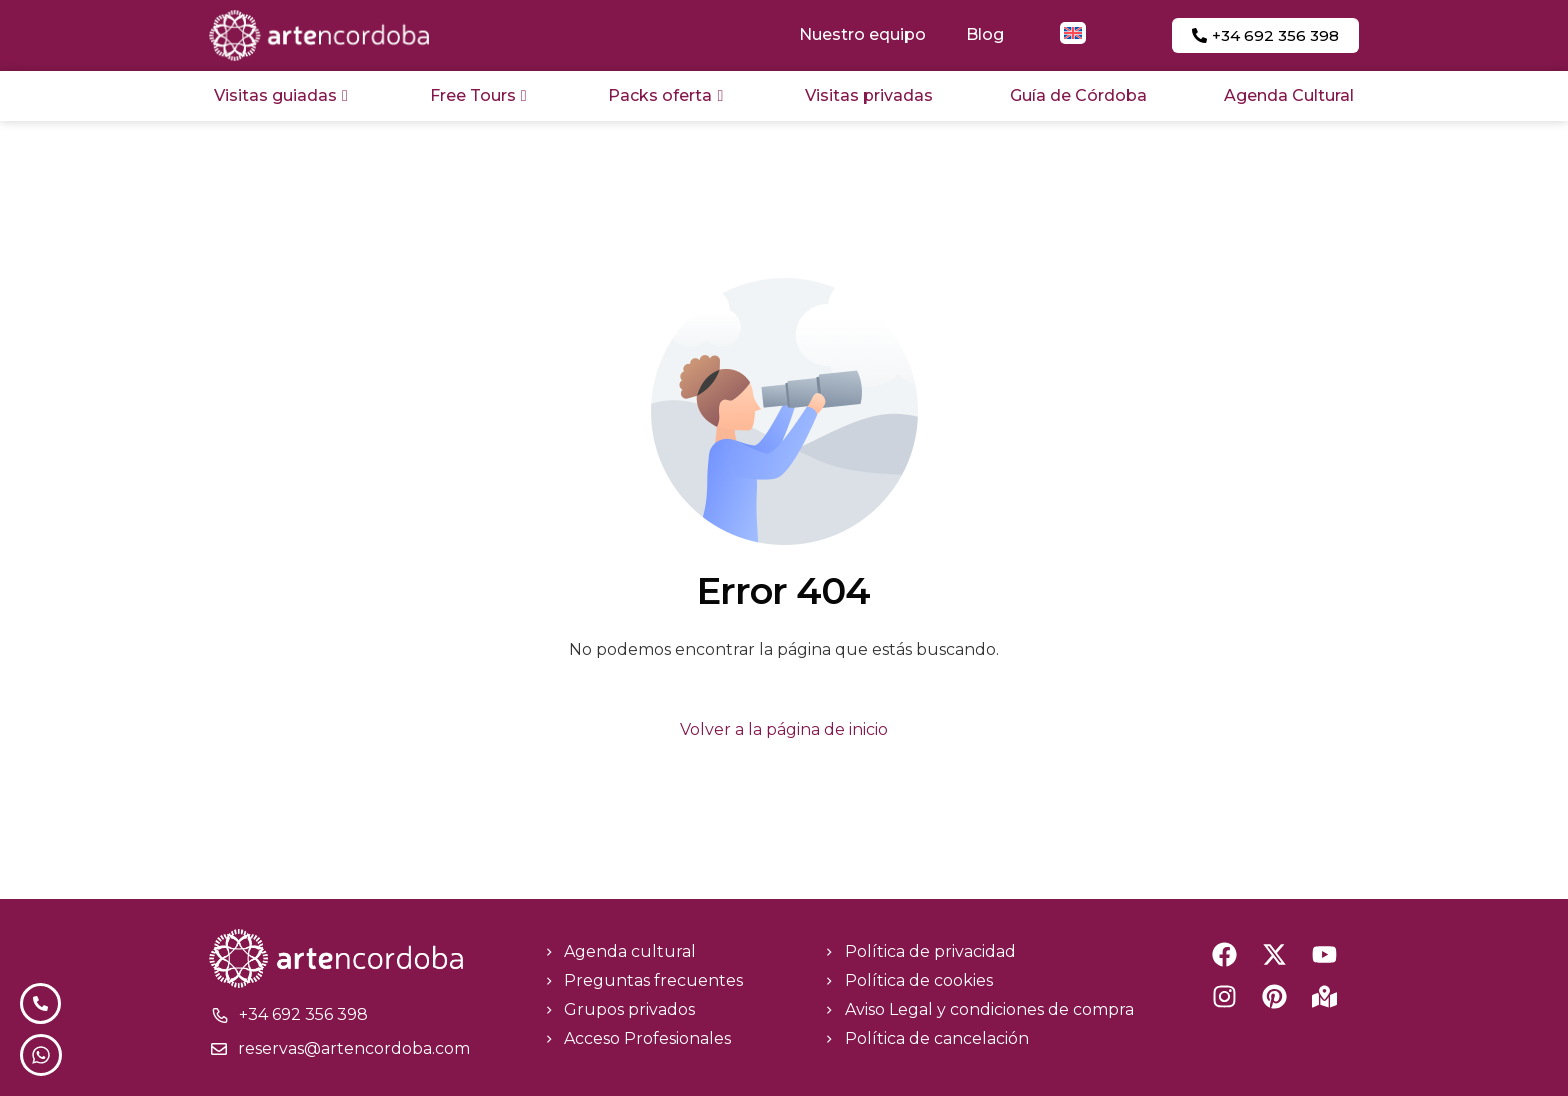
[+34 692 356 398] (220, 1015)
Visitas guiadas (281, 95)
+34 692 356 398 (303, 1014)
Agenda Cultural (1289, 95)
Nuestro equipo (862, 34)
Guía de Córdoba (1078, 95)
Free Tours (478, 95)
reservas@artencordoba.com (354, 1048)
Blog (985, 34)
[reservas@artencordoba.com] (219, 1049)
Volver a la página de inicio (784, 729)
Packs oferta (665, 95)
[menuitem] (1073, 33)
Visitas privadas (869, 95)
